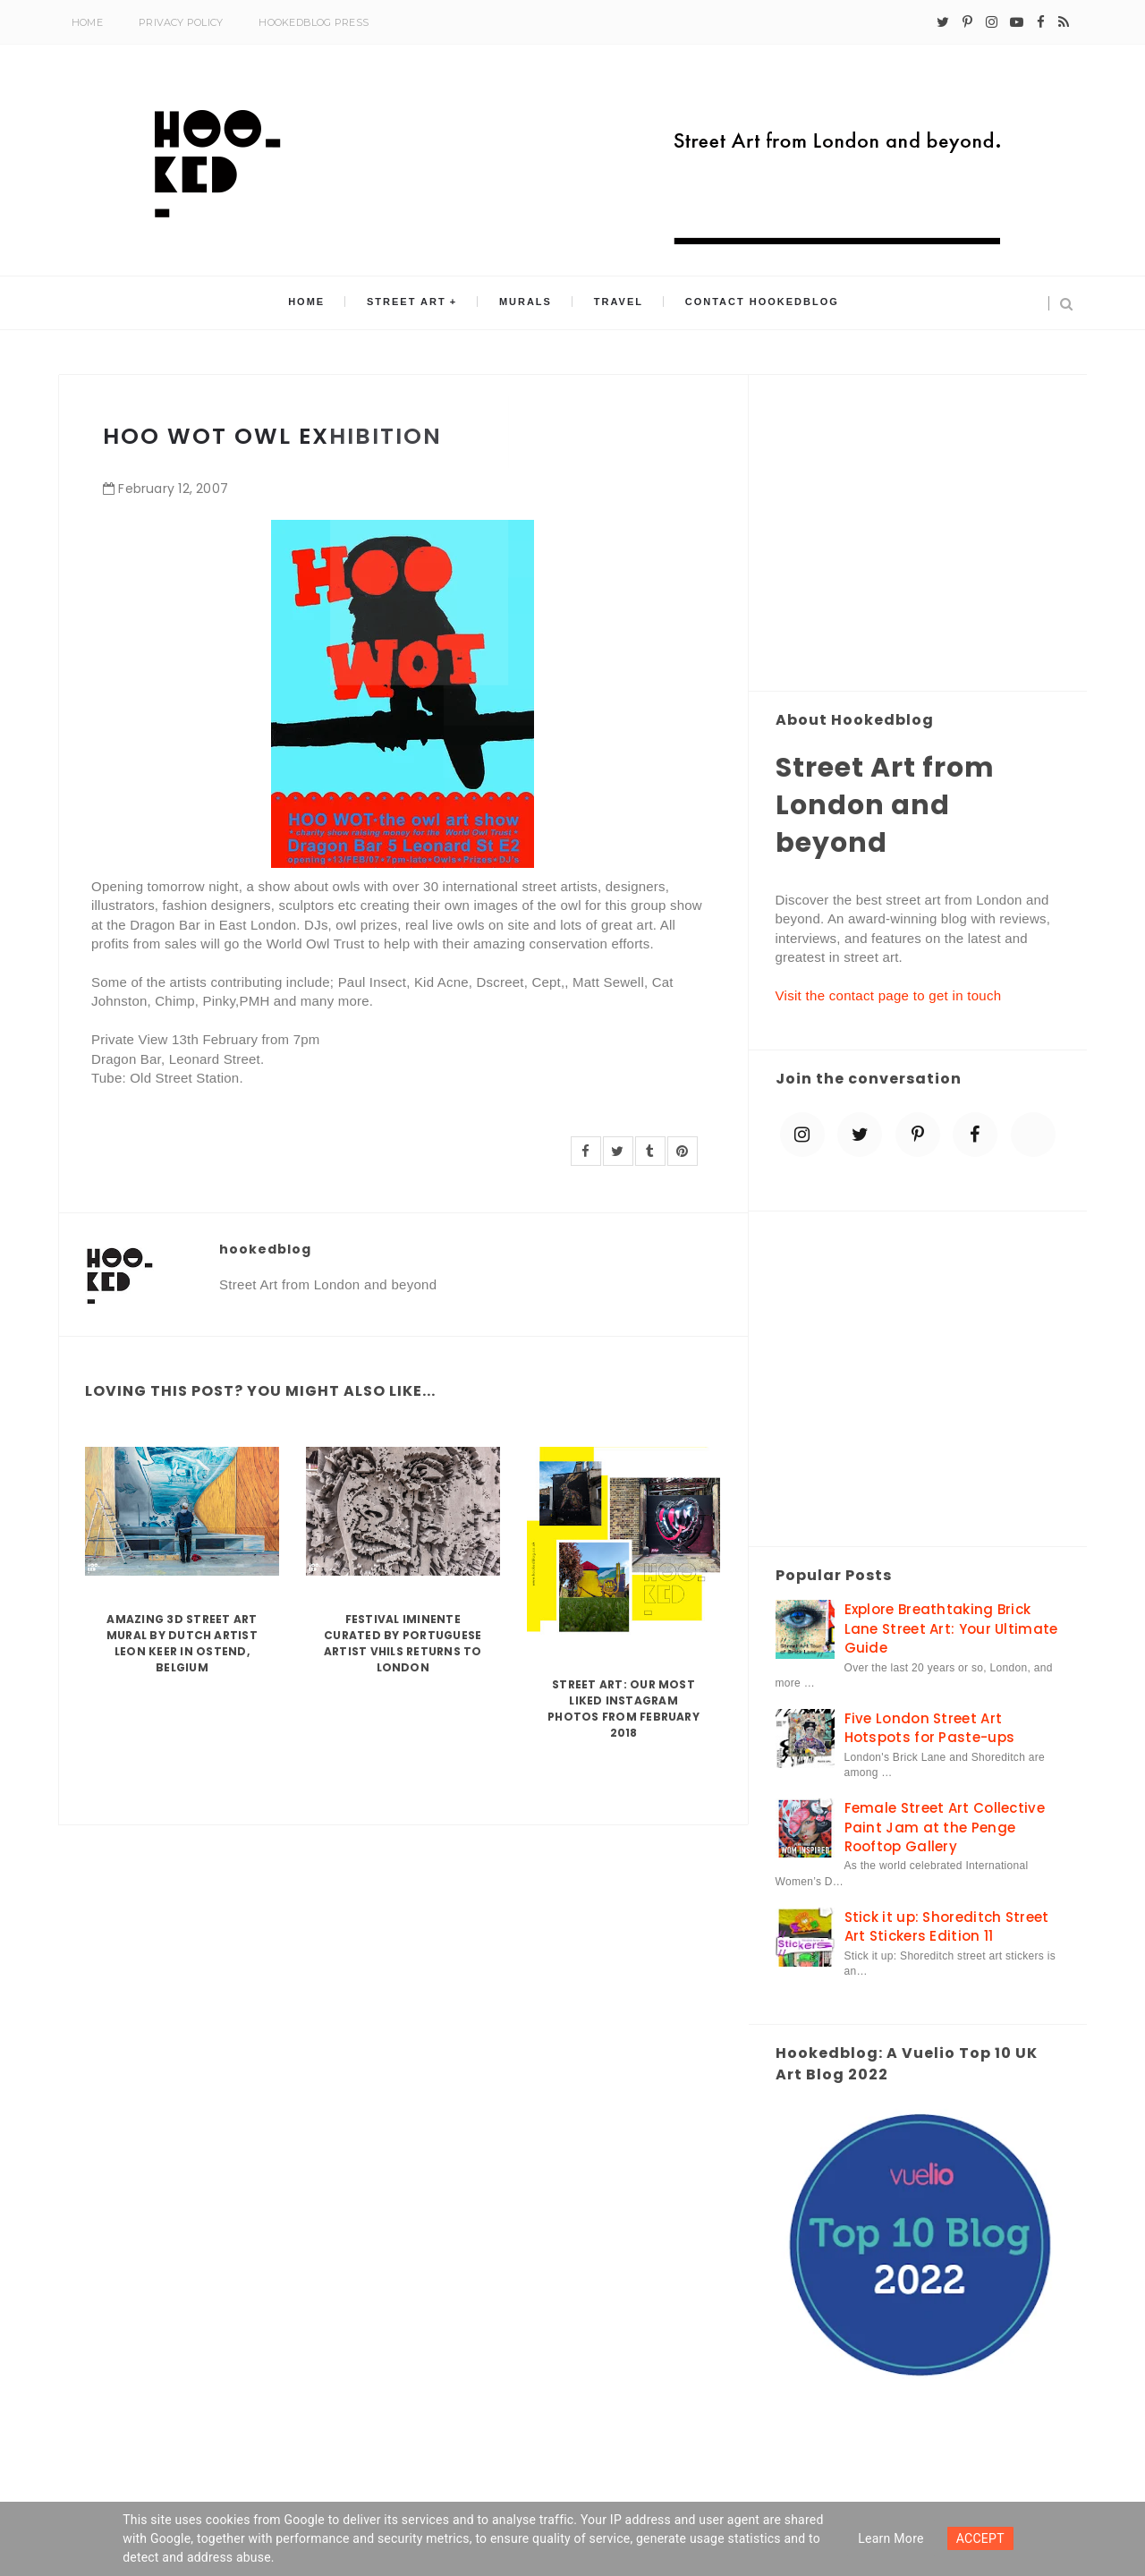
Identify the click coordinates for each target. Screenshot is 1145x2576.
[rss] (1063, 22)
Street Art (413, 303)
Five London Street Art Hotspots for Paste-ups (929, 1728)
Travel (612, 303)
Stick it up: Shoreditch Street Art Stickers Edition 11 (946, 1926)
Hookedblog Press (314, 22)
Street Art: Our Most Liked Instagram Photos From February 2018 (623, 1708)
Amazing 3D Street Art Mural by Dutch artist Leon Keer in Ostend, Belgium (182, 1643)
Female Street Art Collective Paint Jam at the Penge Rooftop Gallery (944, 1827)
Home (87, 22)
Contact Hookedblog (750, 303)
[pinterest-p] (967, 22)
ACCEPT (980, 2538)
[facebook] (1041, 22)
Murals (525, 303)
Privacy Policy (181, 22)
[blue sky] (1033, 1134)
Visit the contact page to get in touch (889, 995)
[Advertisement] (918, 534)
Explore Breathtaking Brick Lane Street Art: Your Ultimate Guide (951, 1628)
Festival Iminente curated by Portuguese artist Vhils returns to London (403, 1643)
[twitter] (943, 22)
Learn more (891, 2538)
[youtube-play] (1016, 22)
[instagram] (991, 22)
